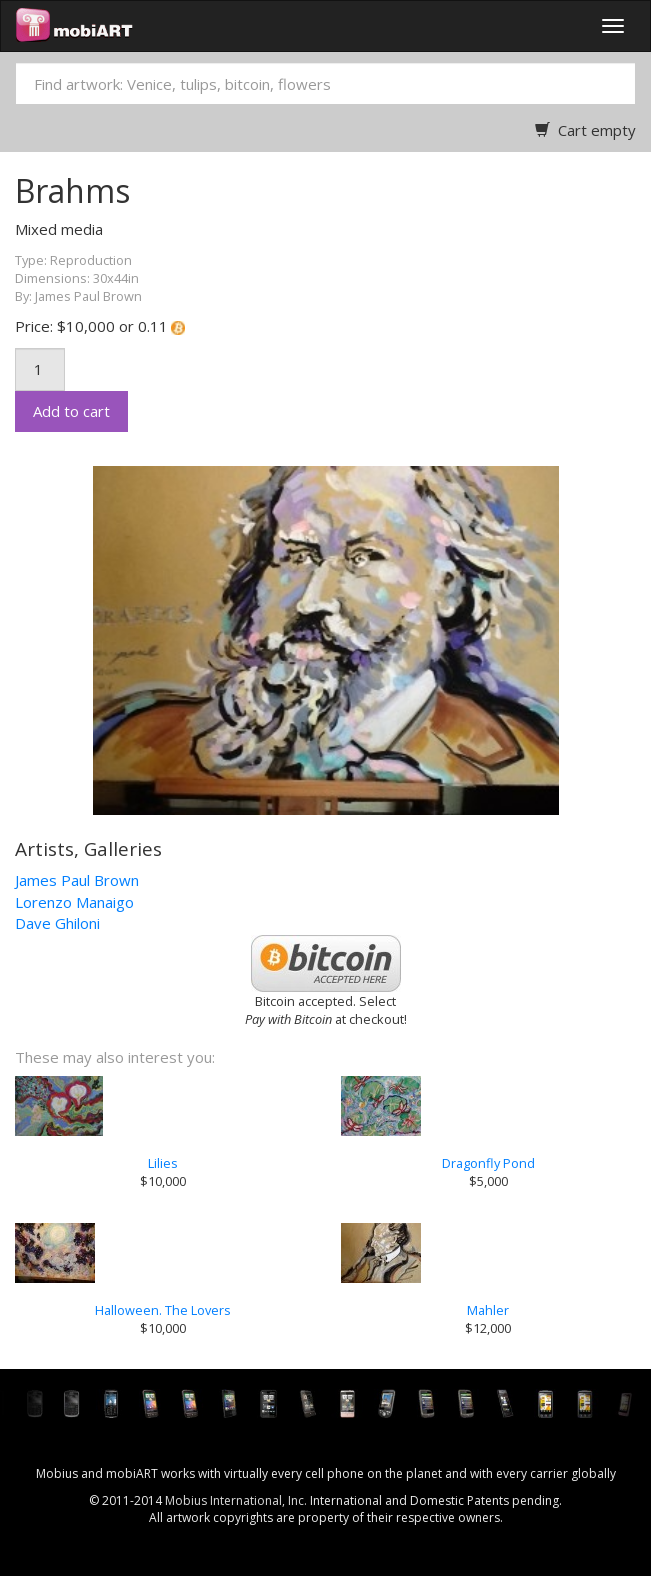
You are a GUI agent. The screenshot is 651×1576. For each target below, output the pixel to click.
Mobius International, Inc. (236, 1500)
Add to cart (71, 411)
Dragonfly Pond (488, 1163)
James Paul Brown (77, 880)
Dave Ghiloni (57, 923)
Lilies (163, 1163)
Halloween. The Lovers (163, 1310)
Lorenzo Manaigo (74, 902)
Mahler (488, 1310)
